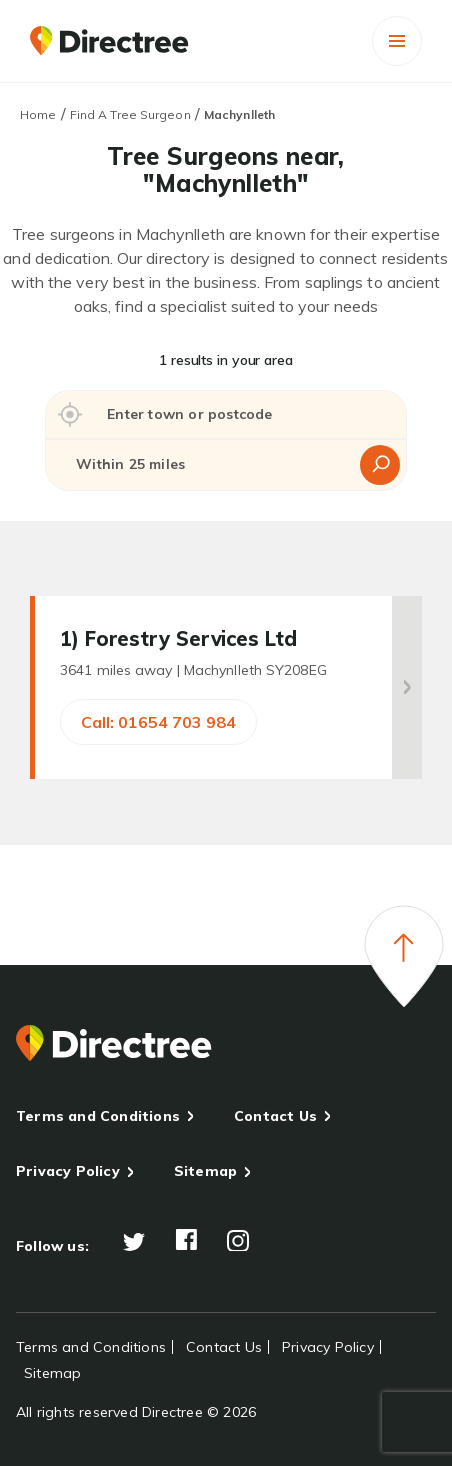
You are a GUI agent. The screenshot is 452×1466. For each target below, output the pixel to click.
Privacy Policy (68, 1171)
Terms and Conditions (98, 1116)
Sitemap (205, 1171)
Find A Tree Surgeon (130, 114)
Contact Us (275, 1116)
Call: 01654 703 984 (158, 722)
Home (38, 114)
